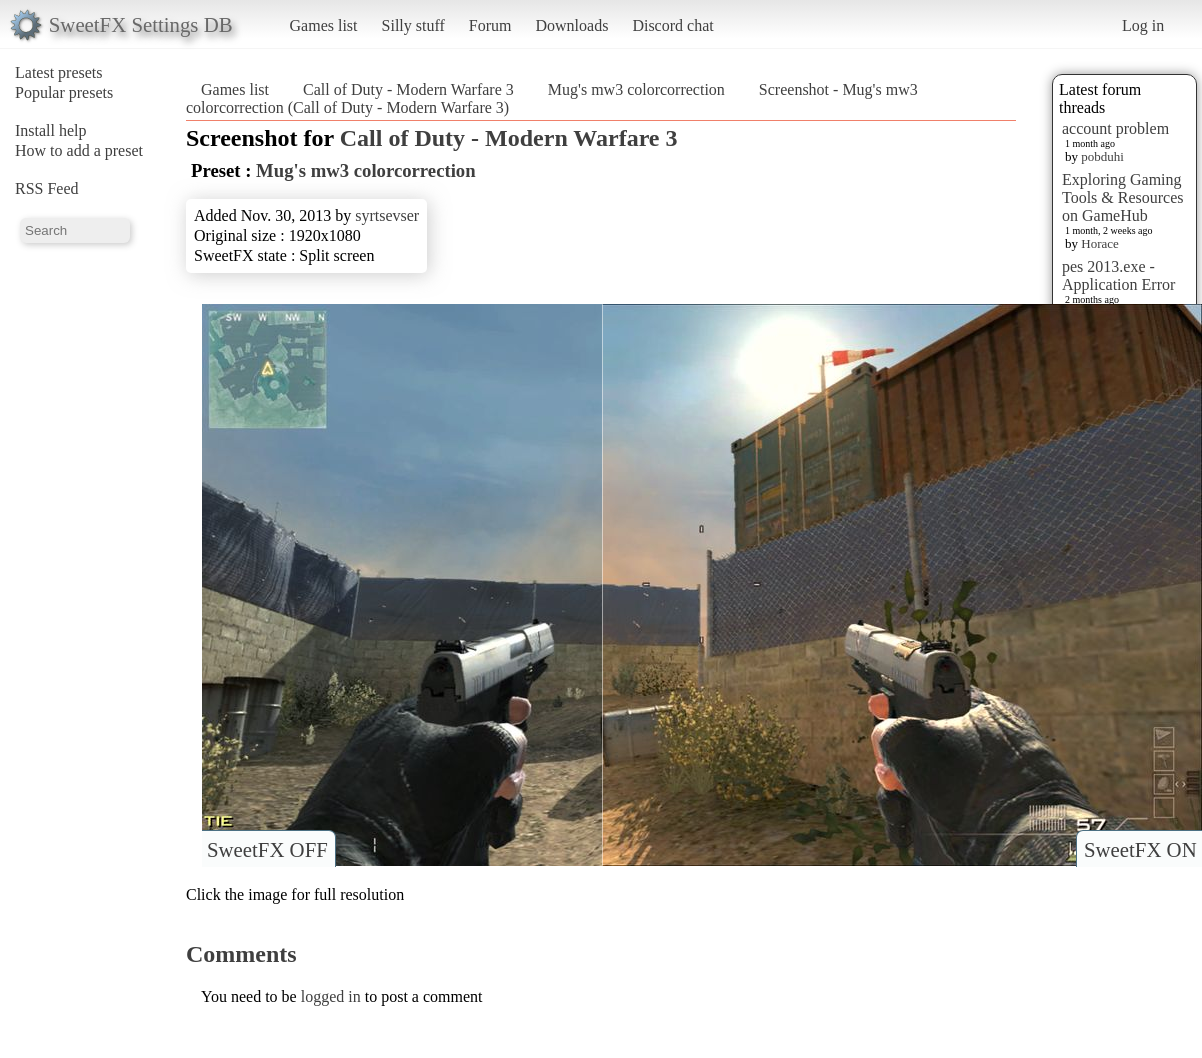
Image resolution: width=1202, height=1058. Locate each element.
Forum (490, 25)
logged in (331, 996)
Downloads (571, 25)
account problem (1115, 128)
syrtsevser (387, 215)
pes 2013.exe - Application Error (1118, 275)
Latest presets (59, 72)
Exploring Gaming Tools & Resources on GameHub (1123, 197)
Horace (1100, 243)
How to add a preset (79, 150)
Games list (324, 25)
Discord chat (672, 25)
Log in (1143, 25)
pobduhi (1102, 156)
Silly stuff (413, 25)
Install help (51, 130)
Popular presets (64, 92)
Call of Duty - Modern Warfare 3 (408, 89)
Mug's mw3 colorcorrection (636, 89)
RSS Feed (47, 188)
